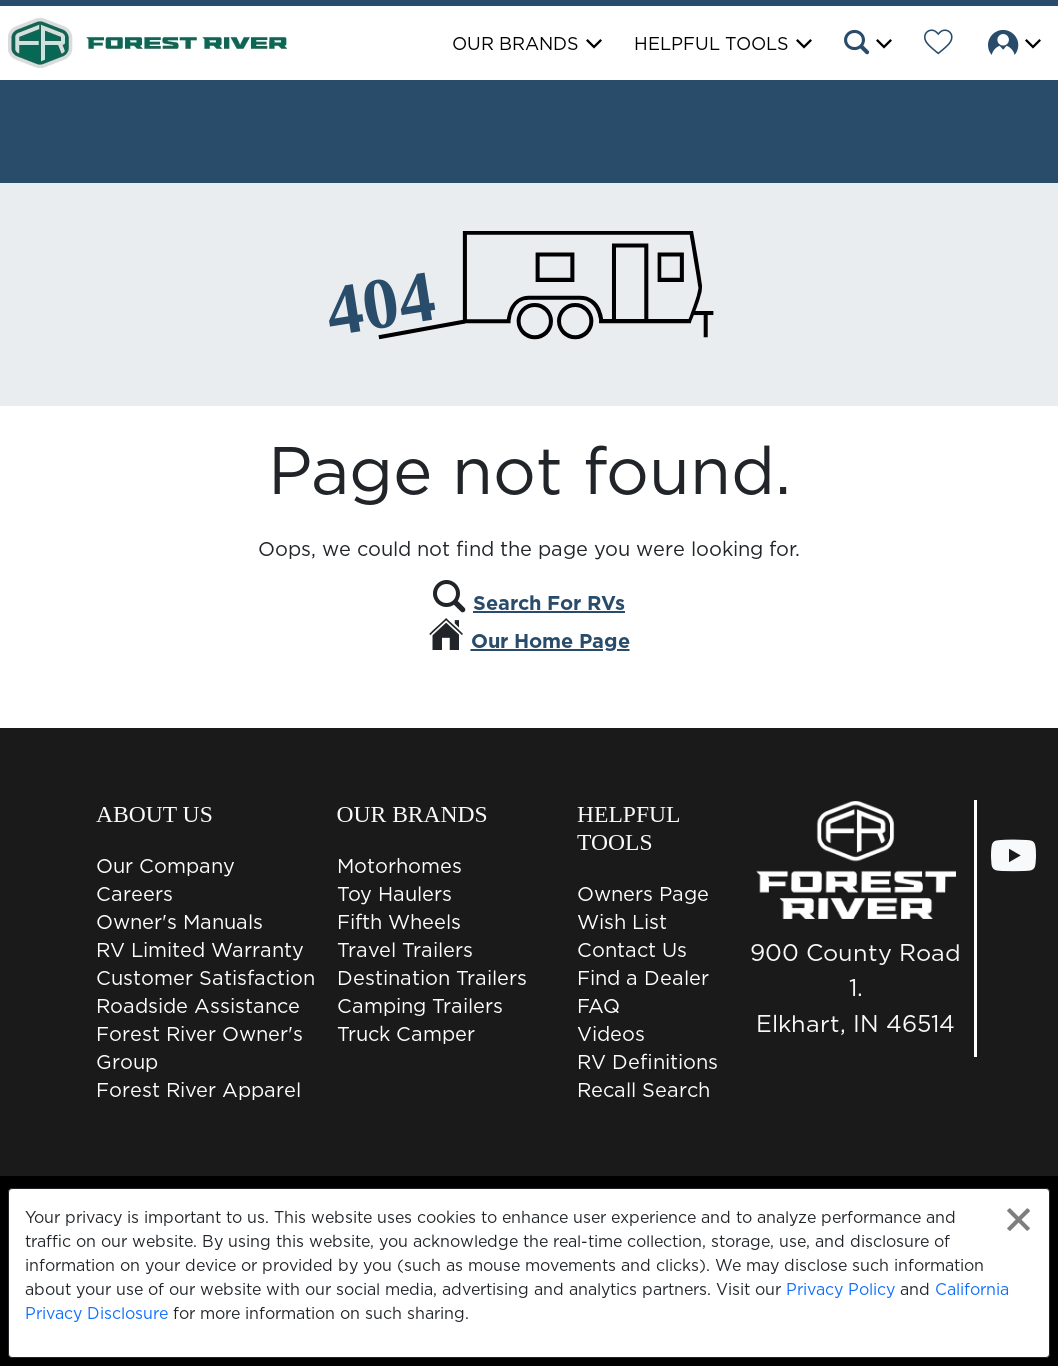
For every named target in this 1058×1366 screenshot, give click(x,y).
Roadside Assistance (198, 1006)
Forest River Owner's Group (199, 1048)
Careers (134, 894)
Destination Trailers (432, 978)
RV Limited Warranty (200, 950)
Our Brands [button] (515, 43)
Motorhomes (399, 866)
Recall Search (643, 1090)
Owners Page (643, 894)
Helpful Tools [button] (711, 43)
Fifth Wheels (399, 922)
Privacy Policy (840, 1289)
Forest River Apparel (198, 1090)
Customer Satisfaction (205, 978)
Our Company (165, 866)
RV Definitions (647, 1062)
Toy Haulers (394, 894)
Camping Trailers (420, 1006)
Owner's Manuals (179, 922)
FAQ (598, 1006)
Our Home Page (550, 641)
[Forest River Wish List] (938, 45)
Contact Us (632, 950)
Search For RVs (549, 603)
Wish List (622, 922)
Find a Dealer (643, 978)
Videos (611, 1034)
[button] (866, 45)
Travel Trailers (405, 950)
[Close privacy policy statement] (1018, 1219)
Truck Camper (406, 1034)
